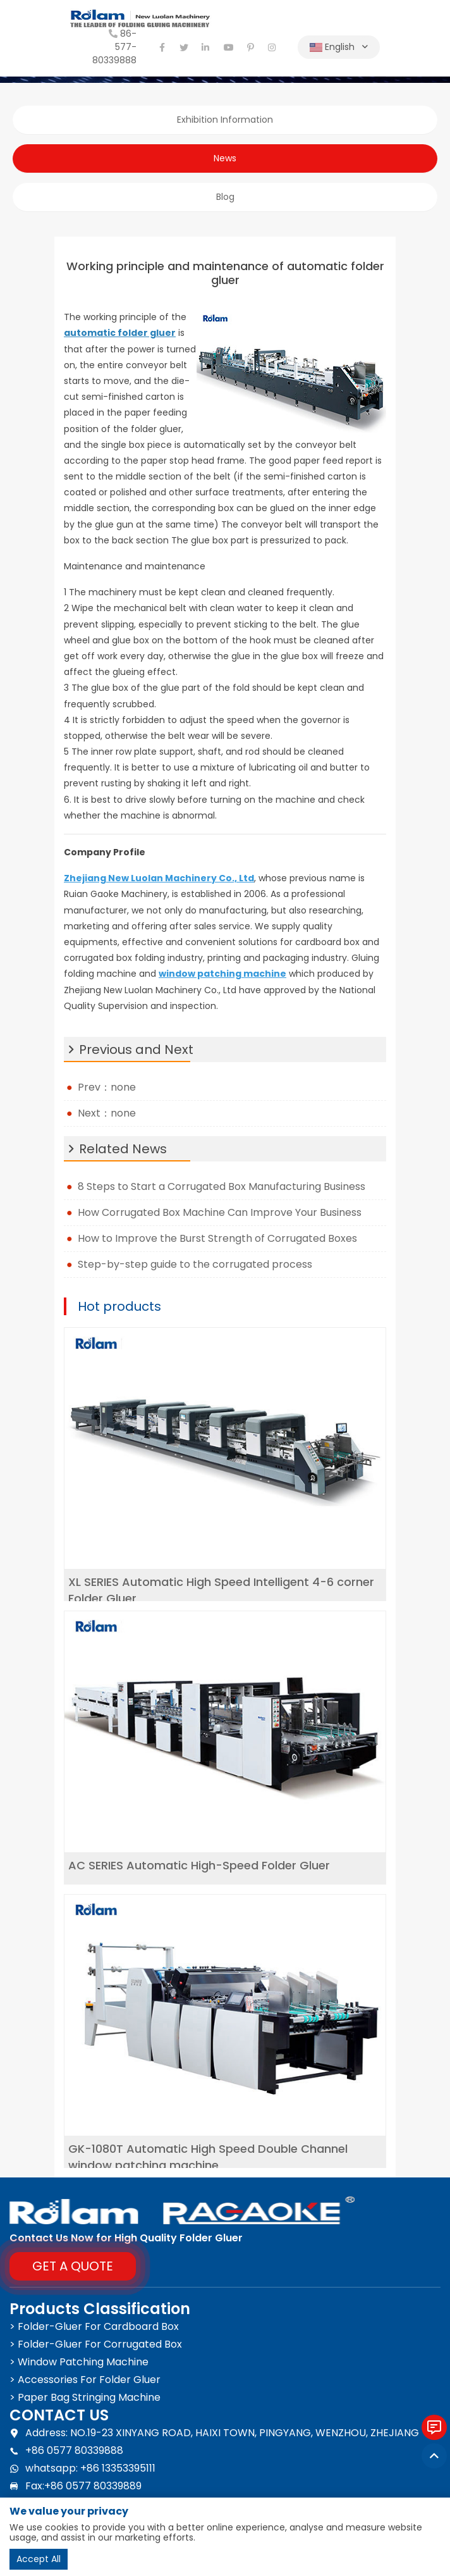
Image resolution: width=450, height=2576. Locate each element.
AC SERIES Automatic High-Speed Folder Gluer (199, 1865)
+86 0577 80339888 (66, 2451)
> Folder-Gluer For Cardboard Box (94, 2326)
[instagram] (272, 47)
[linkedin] (206, 47)
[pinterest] (250, 47)
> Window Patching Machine (79, 2362)
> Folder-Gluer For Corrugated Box (95, 2344)
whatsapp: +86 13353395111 (82, 2468)
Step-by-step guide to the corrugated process (195, 1264)
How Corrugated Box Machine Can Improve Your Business (222, 1212)
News (225, 158)
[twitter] (183, 47)
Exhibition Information (225, 119)
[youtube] (228, 47)
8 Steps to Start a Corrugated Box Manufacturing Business (221, 1186)
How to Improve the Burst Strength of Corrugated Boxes (217, 1238)
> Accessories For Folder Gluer (85, 2379)
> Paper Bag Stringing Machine (85, 2397)
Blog (225, 196)
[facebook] (161, 47)
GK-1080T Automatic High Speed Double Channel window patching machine (208, 2157)
